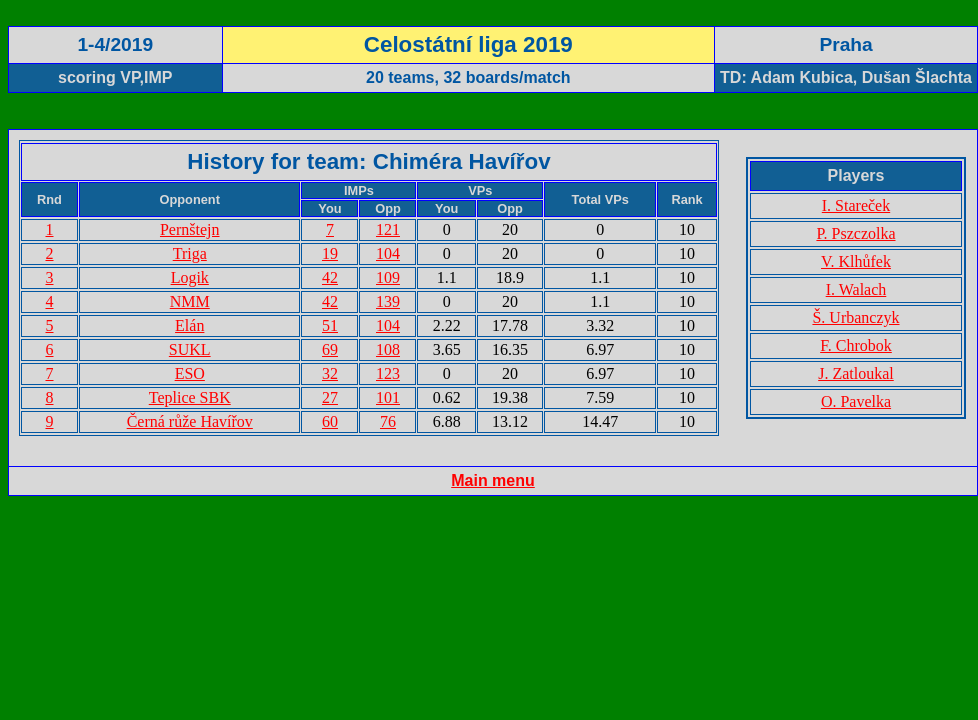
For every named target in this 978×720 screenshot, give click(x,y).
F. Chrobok (856, 345)
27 (330, 397)
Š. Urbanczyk (855, 317)
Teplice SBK (190, 397)
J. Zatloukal (856, 373)
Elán (189, 325)
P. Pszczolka (855, 233)
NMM (190, 301)
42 (330, 277)
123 (388, 373)
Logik (190, 277)
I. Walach (856, 289)
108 (388, 349)
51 (330, 325)
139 (388, 301)
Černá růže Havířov (190, 421)
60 (330, 421)
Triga (190, 253)
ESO (190, 373)
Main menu (493, 480)
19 (330, 253)
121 (388, 229)
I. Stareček (856, 205)
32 (330, 373)
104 (388, 253)
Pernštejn (190, 229)
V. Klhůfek (856, 261)
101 (388, 397)
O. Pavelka (856, 401)
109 (388, 277)
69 (330, 349)
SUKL (190, 349)
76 (388, 421)
